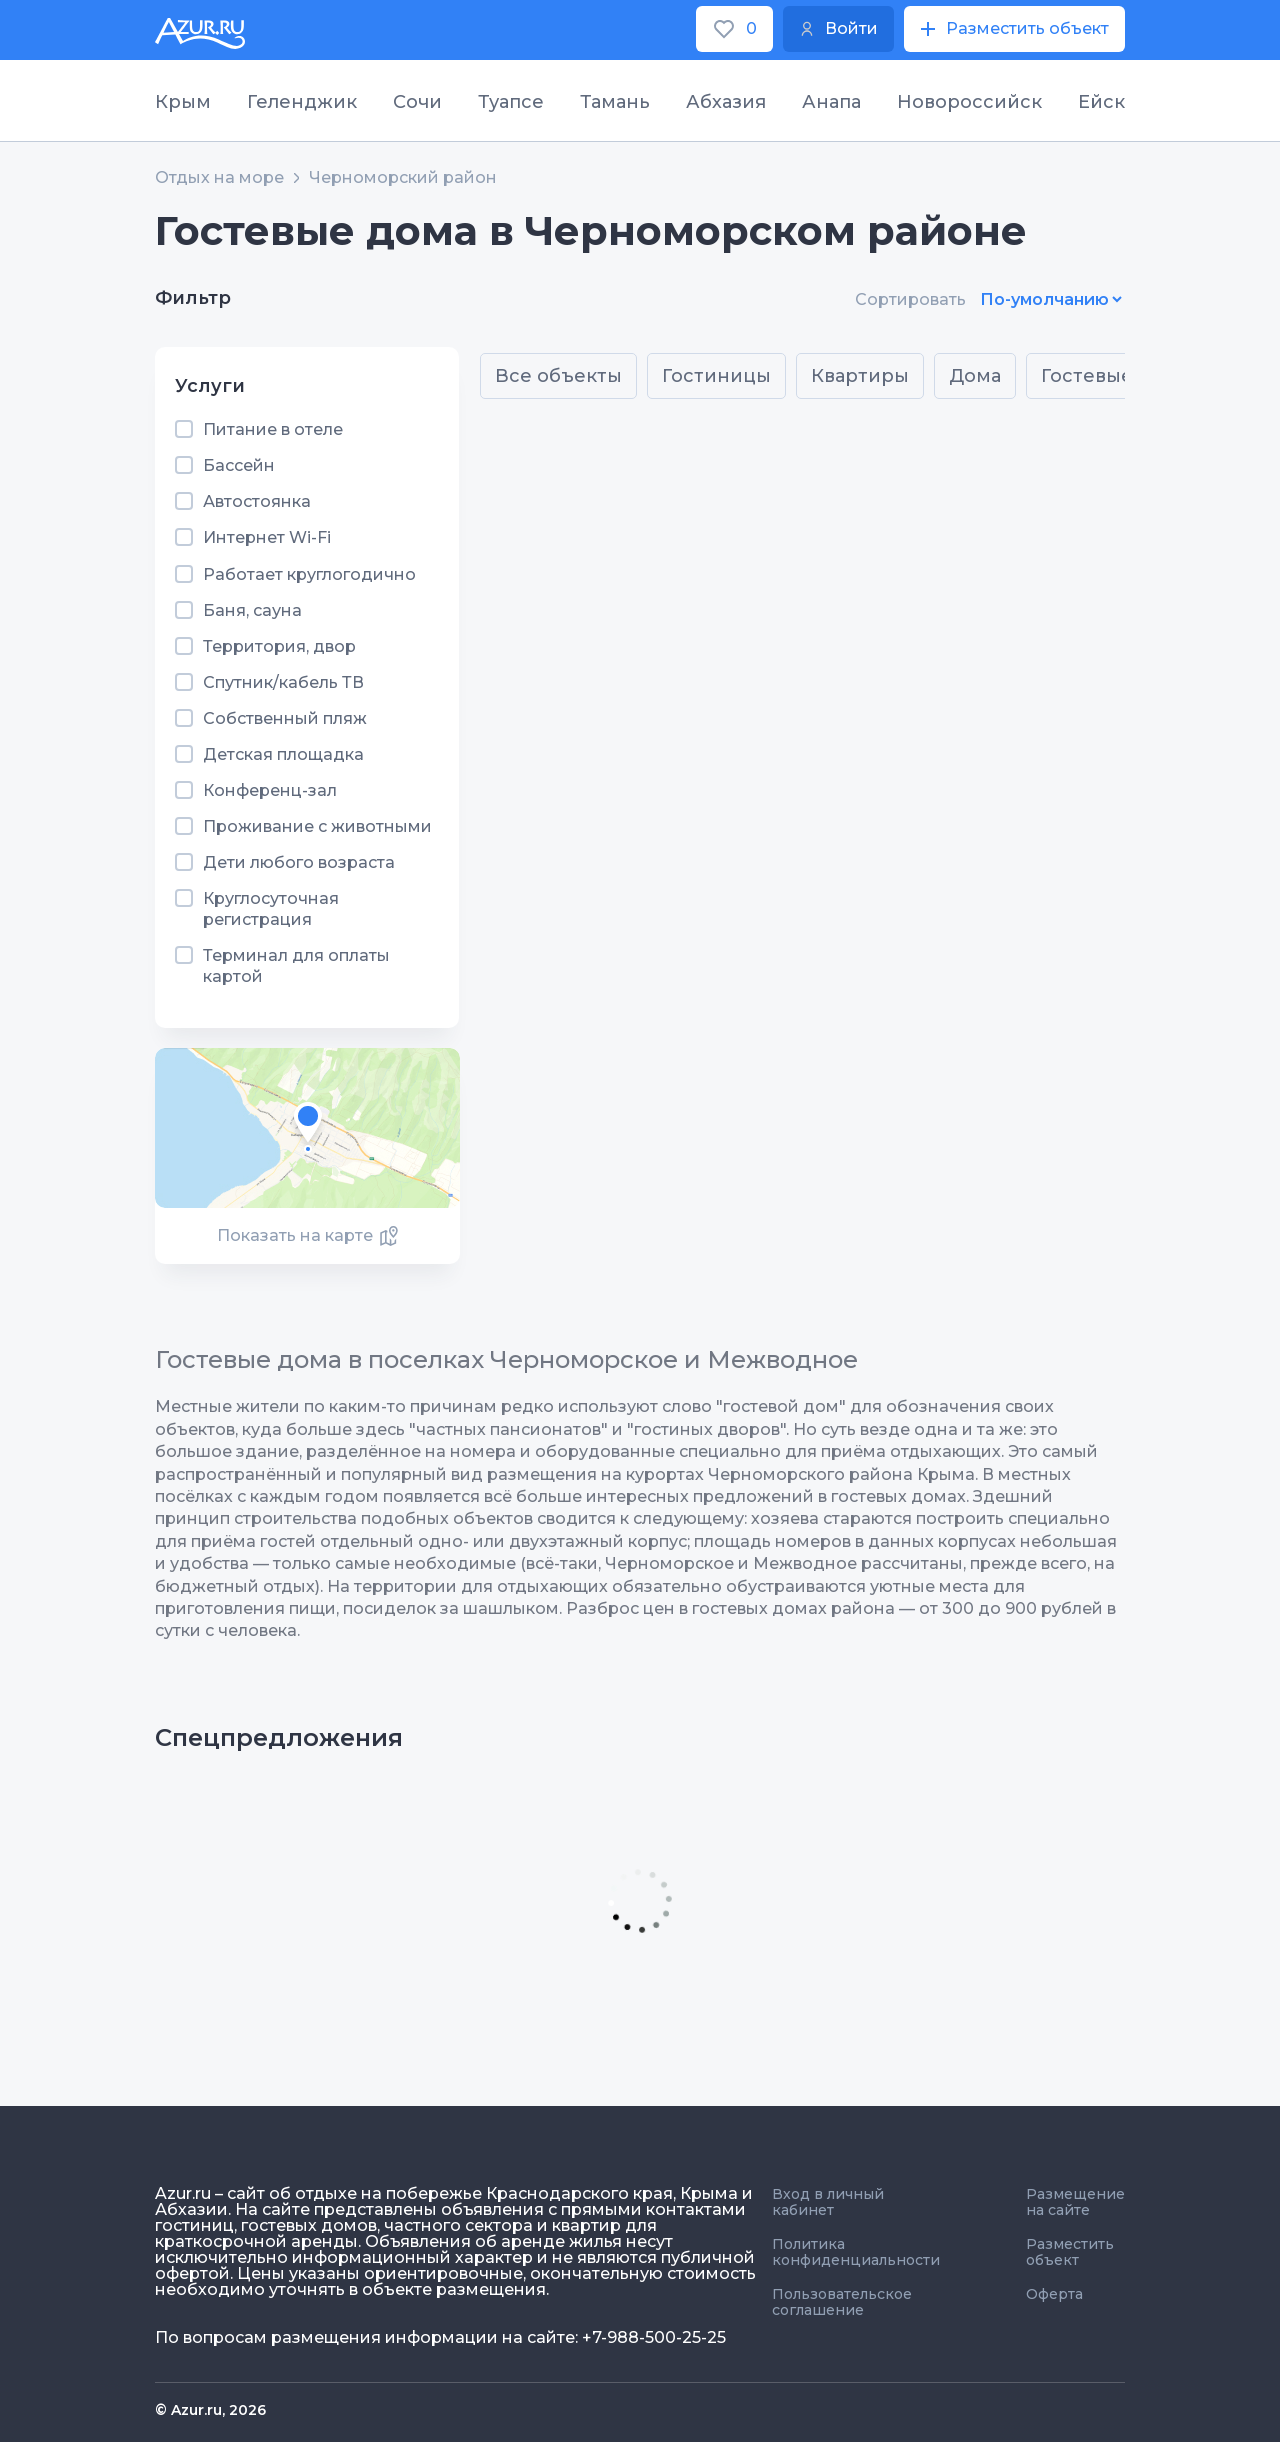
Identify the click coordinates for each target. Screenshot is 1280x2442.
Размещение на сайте (1075, 2202)
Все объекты (558, 376)
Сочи (417, 102)
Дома (975, 376)
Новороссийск (969, 102)
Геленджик (302, 102)
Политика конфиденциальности (856, 2252)
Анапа (831, 102)
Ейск (1101, 102)
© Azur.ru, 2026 (210, 2410)
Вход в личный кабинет (828, 2202)
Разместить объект (1070, 2252)
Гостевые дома (1114, 376)
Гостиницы (716, 376)
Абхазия (726, 102)
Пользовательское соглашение (842, 2302)
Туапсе (511, 102)
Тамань (615, 102)
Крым (183, 102)
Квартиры (860, 376)
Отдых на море (219, 178)
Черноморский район (403, 178)
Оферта (1054, 2294)
